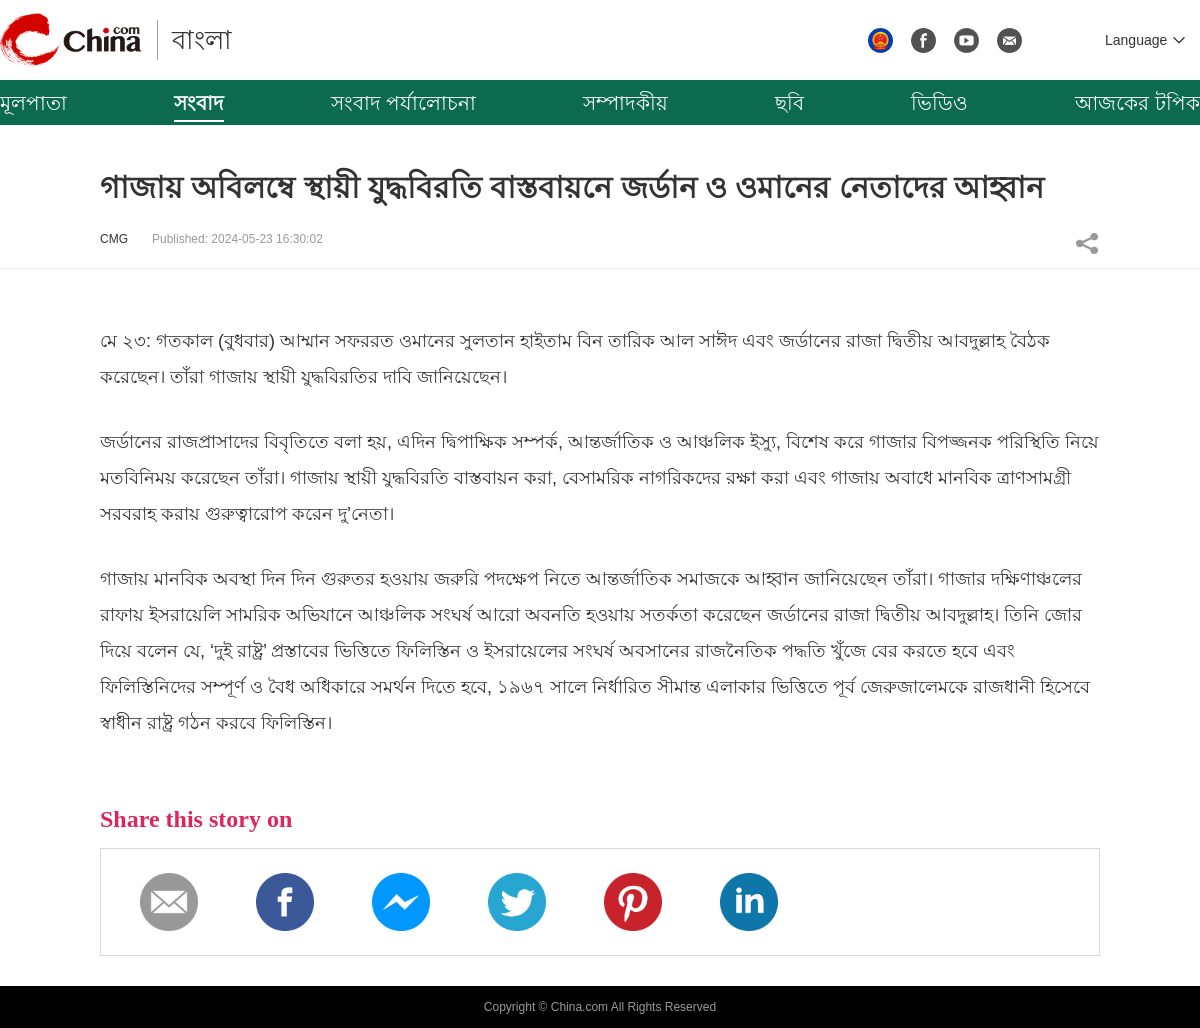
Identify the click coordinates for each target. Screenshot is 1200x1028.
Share (1087, 243)
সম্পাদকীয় (625, 103)
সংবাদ (199, 103)
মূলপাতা (33, 103)
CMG (114, 239)
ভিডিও (939, 103)
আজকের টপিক (1137, 103)
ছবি (789, 103)
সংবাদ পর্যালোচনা (404, 103)
